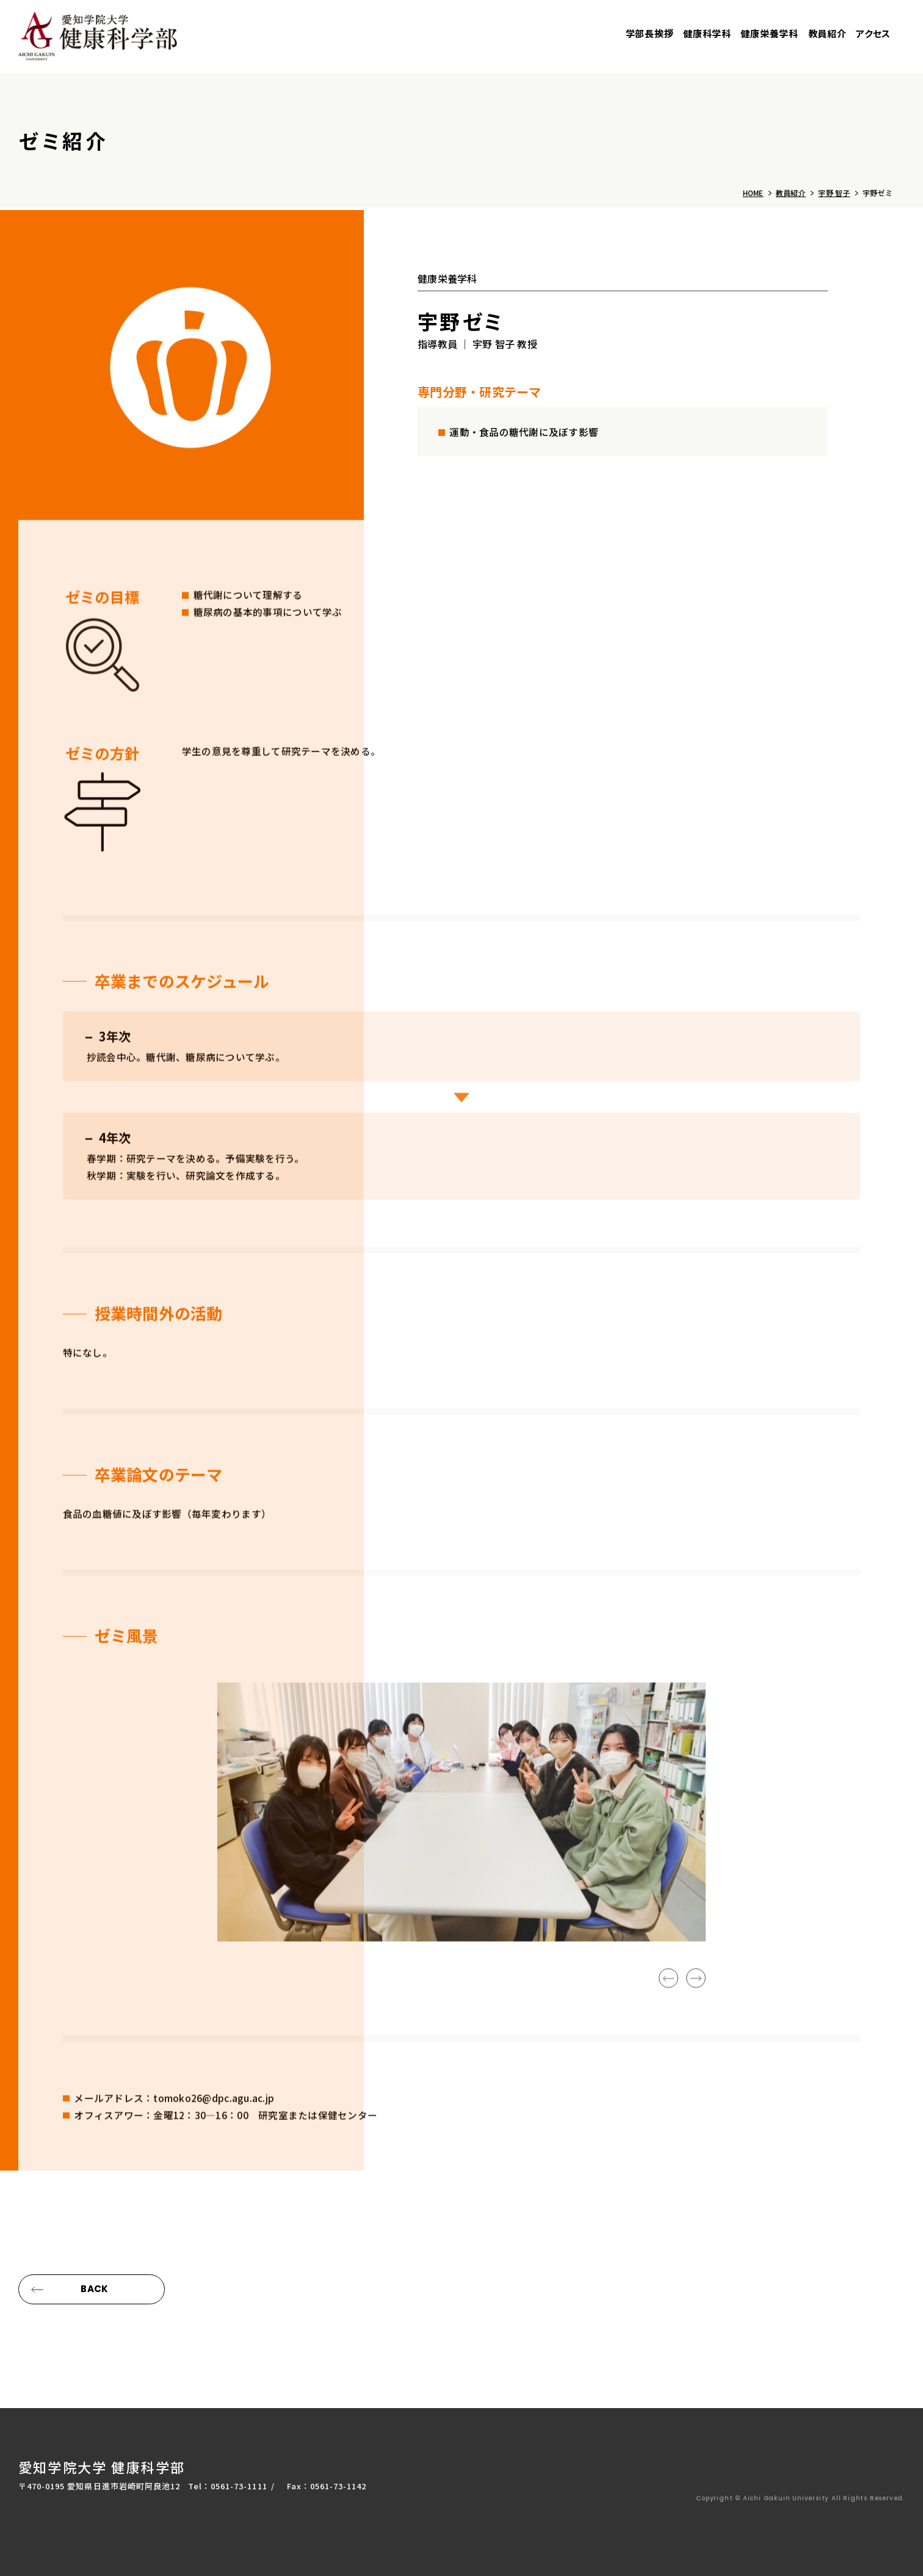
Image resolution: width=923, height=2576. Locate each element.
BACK (94, 2288)
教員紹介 (791, 192)
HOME (753, 192)
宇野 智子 (834, 192)
